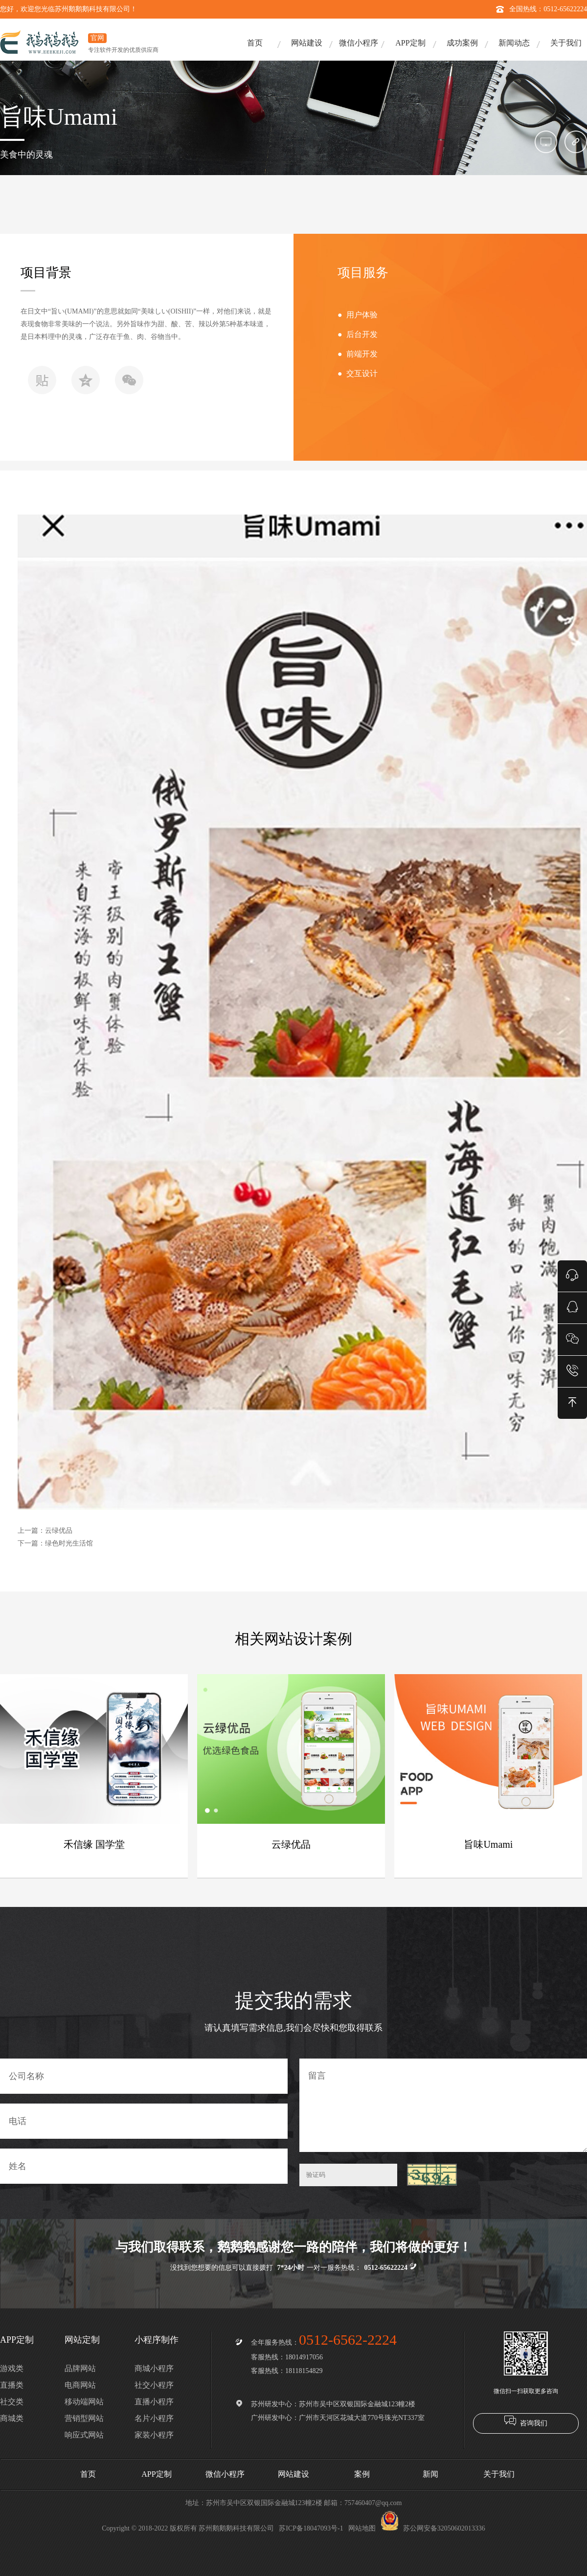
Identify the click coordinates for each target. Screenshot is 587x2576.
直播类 (11, 2385)
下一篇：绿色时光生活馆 (55, 1543)
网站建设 (306, 43)
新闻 (430, 2474)
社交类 (11, 2401)
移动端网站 (84, 2401)
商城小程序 (154, 2368)
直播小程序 (154, 2401)
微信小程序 (358, 43)
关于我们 (566, 43)
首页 (255, 43)
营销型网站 (84, 2418)
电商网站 (80, 2385)
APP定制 (410, 43)
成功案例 (462, 43)
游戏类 (11, 2368)
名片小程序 (154, 2418)
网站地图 (362, 2528)
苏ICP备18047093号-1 (311, 2528)
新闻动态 (514, 43)
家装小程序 (154, 2435)
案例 (362, 2474)
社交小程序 (154, 2385)
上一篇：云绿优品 (45, 1530)
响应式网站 (84, 2435)
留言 (443, 2105)
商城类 (11, 2418)
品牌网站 (80, 2368)
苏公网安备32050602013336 (433, 2528)
